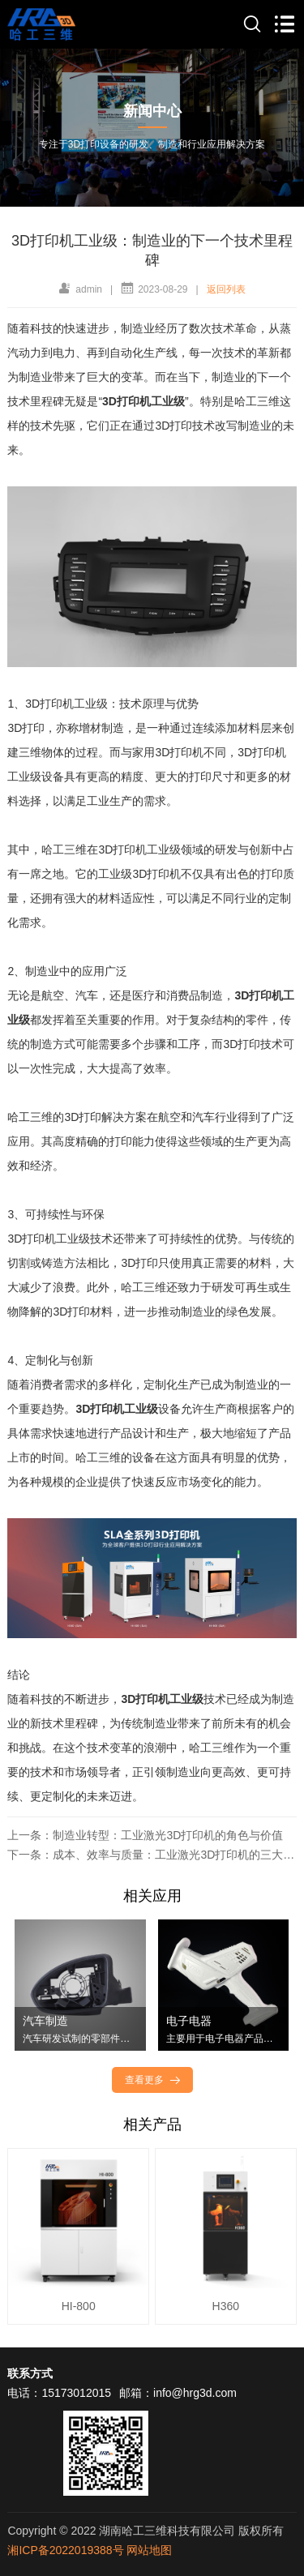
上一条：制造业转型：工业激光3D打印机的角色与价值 (145, 1835)
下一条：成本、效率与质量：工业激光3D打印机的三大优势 (151, 1854)
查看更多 (153, 2080)
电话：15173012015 (59, 2392)
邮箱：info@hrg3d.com (178, 2392)
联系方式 (30, 2373)
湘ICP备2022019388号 (65, 2550)
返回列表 (226, 289)
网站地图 (149, 2550)
